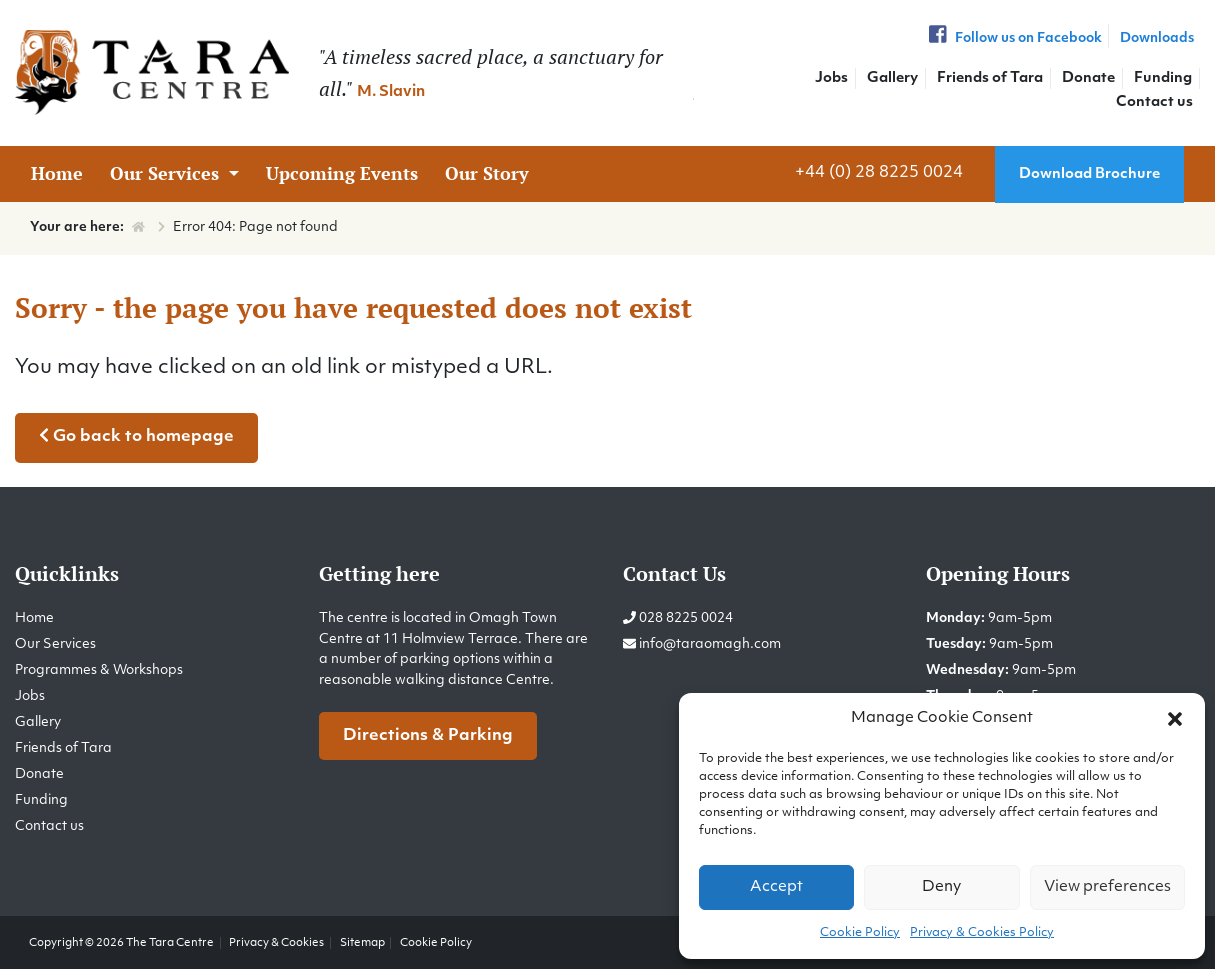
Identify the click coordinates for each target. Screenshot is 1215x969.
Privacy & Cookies (276, 943)
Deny (941, 887)
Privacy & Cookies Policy (982, 933)
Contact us (1154, 102)
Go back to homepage (136, 436)
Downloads (1157, 38)
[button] (1175, 719)
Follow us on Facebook (1013, 38)
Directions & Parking (428, 736)
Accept (776, 887)
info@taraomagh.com (710, 644)
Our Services (167, 173)
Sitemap (362, 943)
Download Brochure (1089, 174)
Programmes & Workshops (99, 670)
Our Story (487, 173)
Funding (1163, 78)
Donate (1088, 78)
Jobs (831, 78)
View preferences (1107, 887)
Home (57, 173)
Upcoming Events (342, 173)
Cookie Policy (860, 933)
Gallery (892, 78)
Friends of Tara (990, 78)
